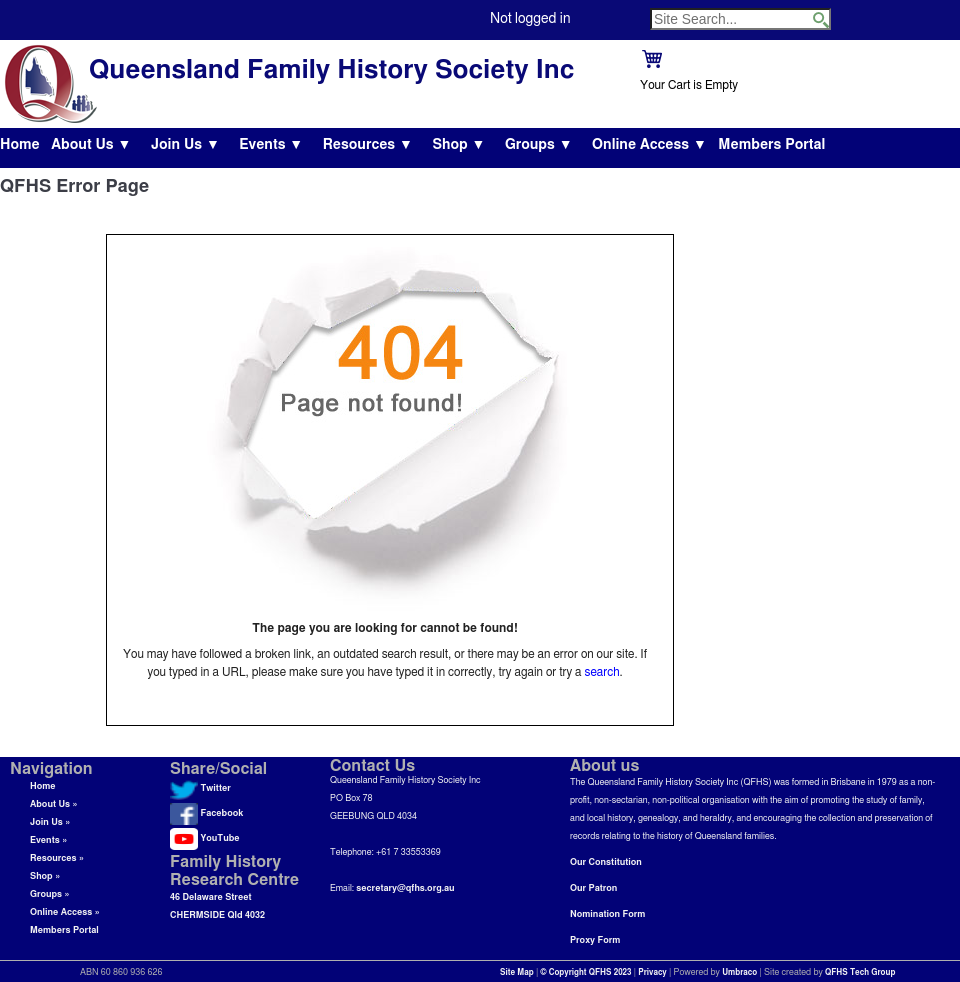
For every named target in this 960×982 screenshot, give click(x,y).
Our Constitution (606, 862)
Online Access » (65, 912)
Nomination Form (607, 914)
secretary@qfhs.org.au (405, 888)
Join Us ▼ (185, 145)
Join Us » (50, 822)
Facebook (206, 813)
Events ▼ (271, 145)
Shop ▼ (458, 145)
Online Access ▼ (649, 145)
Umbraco (739, 973)
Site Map (517, 973)
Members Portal (771, 145)
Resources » (57, 858)
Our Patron (593, 888)
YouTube (204, 838)
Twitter (200, 788)
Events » (48, 840)
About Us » (54, 804)
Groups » (50, 894)
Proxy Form (595, 940)
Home (20, 145)
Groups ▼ (539, 145)
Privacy (652, 973)
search (602, 672)
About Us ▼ (91, 145)
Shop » (45, 876)
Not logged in (530, 19)
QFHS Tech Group (860, 973)
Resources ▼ (368, 145)
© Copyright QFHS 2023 (586, 973)
